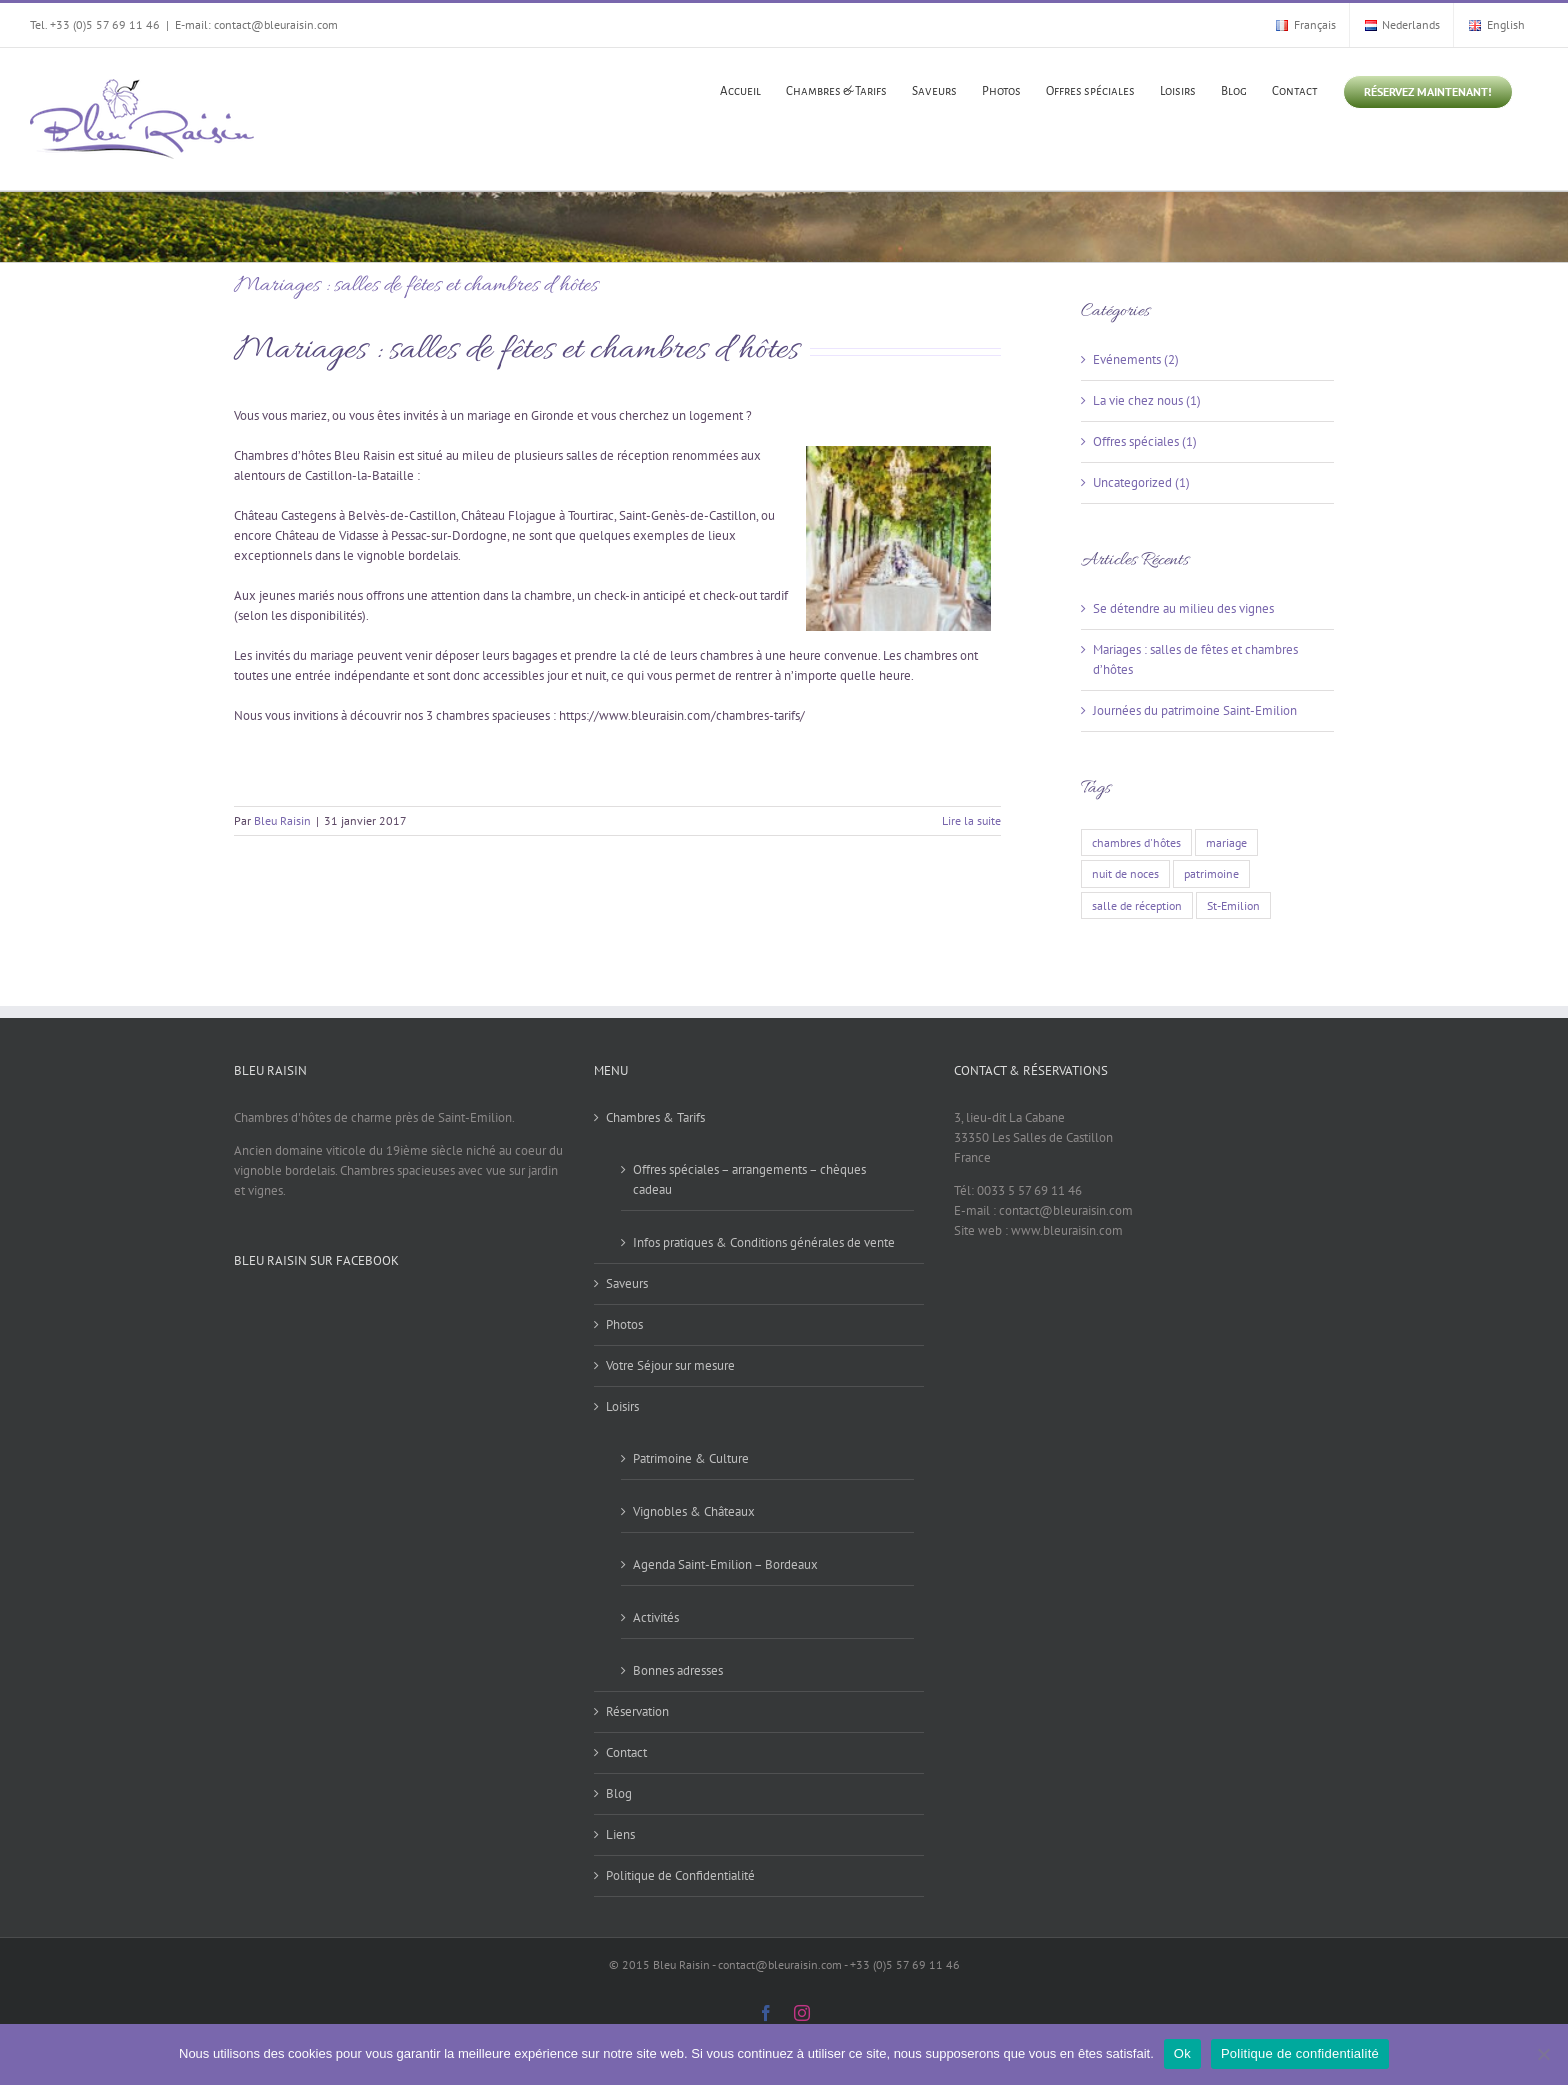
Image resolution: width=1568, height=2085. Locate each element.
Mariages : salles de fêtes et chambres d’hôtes (416, 286)
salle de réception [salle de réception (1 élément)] (1137, 905)
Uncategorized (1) (1141, 482)
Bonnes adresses (678, 1670)
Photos (624, 1324)
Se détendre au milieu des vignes (1183, 608)
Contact (626, 1752)
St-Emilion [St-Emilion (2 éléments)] (1233, 905)
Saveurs (627, 1283)
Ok (1182, 2053)
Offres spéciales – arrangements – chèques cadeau (749, 1179)
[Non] (1543, 2054)
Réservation (637, 1711)
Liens (620, 1834)
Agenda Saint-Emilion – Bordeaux (725, 1564)
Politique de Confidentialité (680, 1875)
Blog (619, 1793)
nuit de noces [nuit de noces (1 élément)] (1125, 873)
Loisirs (622, 1406)
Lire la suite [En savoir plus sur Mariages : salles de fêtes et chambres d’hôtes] (971, 820)
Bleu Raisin (282, 820)
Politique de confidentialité (1300, 2053)
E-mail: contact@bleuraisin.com (256, 24)
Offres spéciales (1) (1145, 441)
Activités (656, 1617)
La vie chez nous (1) (1147, 400)
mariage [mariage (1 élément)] (1226, 842)
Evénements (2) (1136, 359)
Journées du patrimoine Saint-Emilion (1195, 710)
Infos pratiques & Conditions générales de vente (764, 1242)
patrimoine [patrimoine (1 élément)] (1211, 873)
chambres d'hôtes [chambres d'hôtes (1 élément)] (1136, 842)
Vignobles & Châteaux (694, 1511)
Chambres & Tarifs (655, 1117)
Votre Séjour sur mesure (670, 1365)
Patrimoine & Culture (691, 1458)
